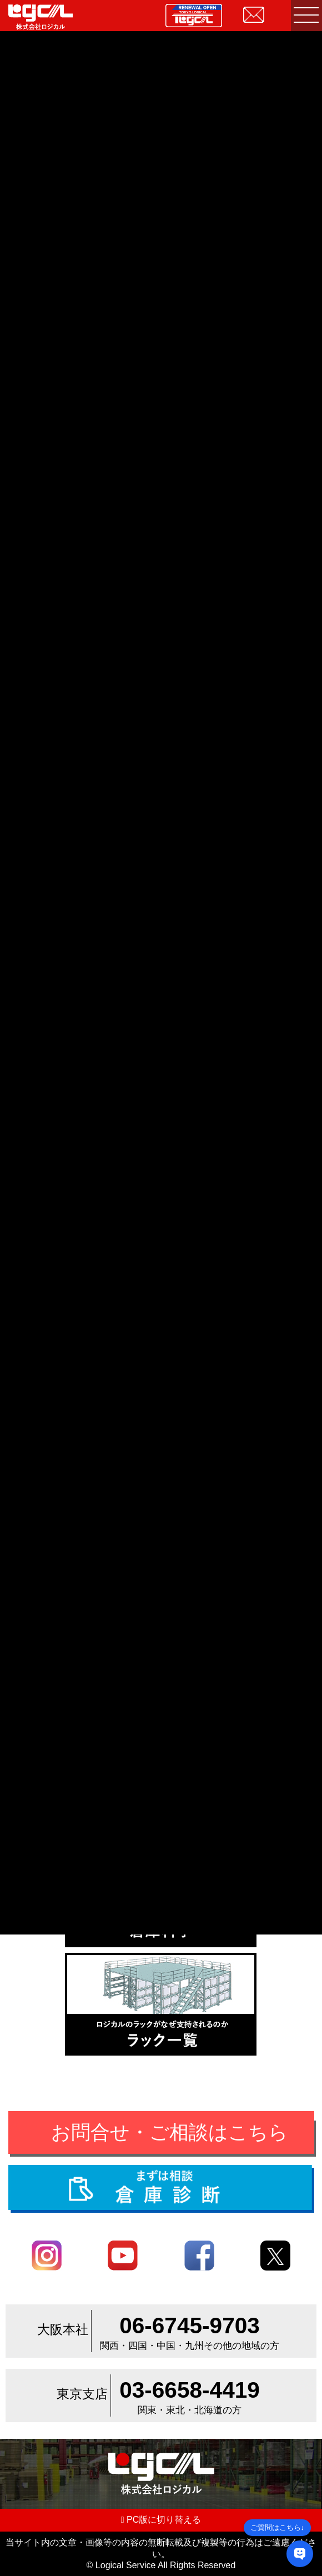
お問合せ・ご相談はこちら (169, 2132)
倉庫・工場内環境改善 (92, 1651)
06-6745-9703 (189, 2325)
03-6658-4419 (189, 2390)
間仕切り (207, 1651)
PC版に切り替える (161, 2519)
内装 (160, 1651)
